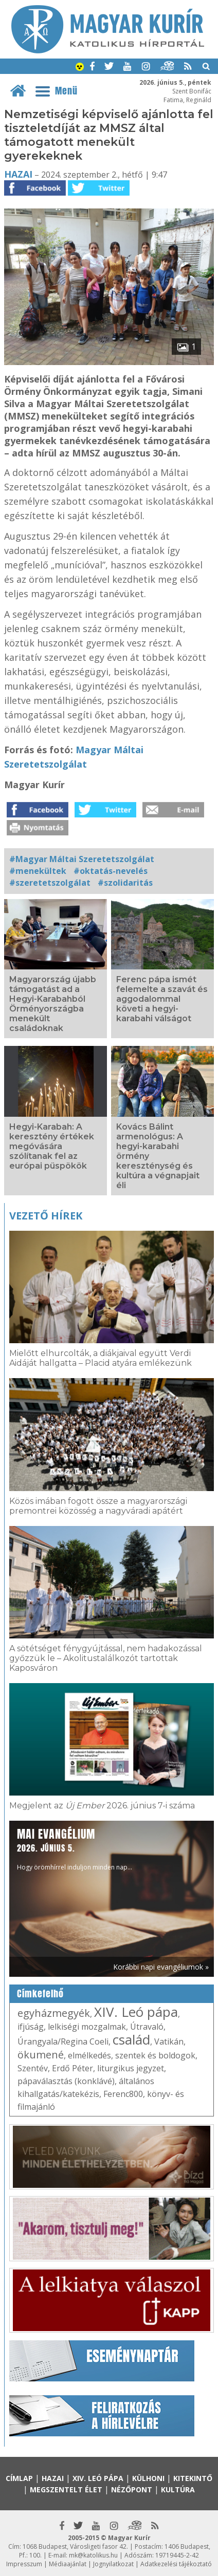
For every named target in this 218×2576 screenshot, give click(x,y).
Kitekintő (192, 2478)
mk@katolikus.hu (93, 2555)
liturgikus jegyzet (130, 2068)
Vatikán (169, 2041)
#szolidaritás (125, 882)
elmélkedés (89, 2055)
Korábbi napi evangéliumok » (161, 1967)
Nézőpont (131, 2489)
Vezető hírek (45, 1216)
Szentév (32, 2068)
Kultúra (178, 2489)
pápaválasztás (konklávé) (66, 2081)
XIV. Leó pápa (136, 2011)
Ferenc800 (123, 2094)
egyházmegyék (53, 2013)
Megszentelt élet (66, 2489)
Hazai (18, 174)
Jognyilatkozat (113, 2564)
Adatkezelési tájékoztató (176, 2564)
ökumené (40, 2055)
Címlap (19, 2478)
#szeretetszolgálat (49, 882)
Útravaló (147, 2026)
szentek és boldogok (155, 2055)
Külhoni (148, 2478)
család (131, 2039)
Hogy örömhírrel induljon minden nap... (74, 1849)
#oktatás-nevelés (111, 870)
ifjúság (30, 2026)
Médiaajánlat (67, 2564)
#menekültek (37, 870)
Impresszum (24, 2564)
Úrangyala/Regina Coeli (62, 2041)
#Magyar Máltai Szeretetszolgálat (81, 859)
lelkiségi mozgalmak (87, 2026)
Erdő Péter (72, 2068)
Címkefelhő (40, 1993)
